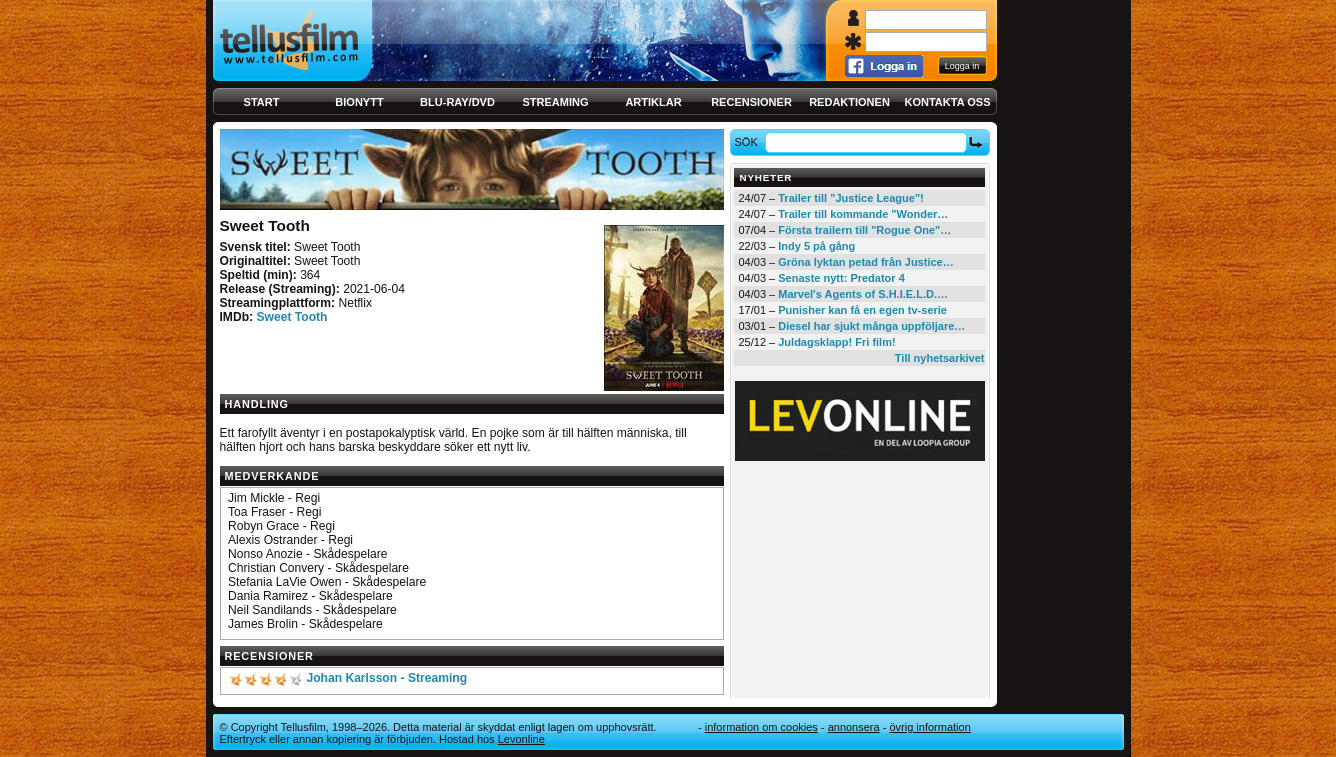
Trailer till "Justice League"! (851, 198)
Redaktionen (849, 102)
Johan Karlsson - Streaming (386, 678)
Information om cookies (761, 727)
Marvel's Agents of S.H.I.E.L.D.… (863, 294)
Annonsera (854, 727)
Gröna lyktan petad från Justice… (865, 262)
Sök (748, 142)
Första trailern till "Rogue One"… (864, 230)
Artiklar (653, 102)
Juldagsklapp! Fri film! (836, 342)
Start (262, 102)
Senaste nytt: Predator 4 (841, 278)
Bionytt (359, 102)
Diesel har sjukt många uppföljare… (871, 326)
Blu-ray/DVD (457, 102)
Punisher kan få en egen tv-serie (862, 310)
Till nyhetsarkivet (940, 358)
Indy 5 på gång (816, 246)
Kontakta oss (948, 102)
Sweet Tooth (291, 317)
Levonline (521, 739)
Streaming (556, 102)
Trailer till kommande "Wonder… (863, 214)
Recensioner (751, 102)
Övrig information (929, 727)
